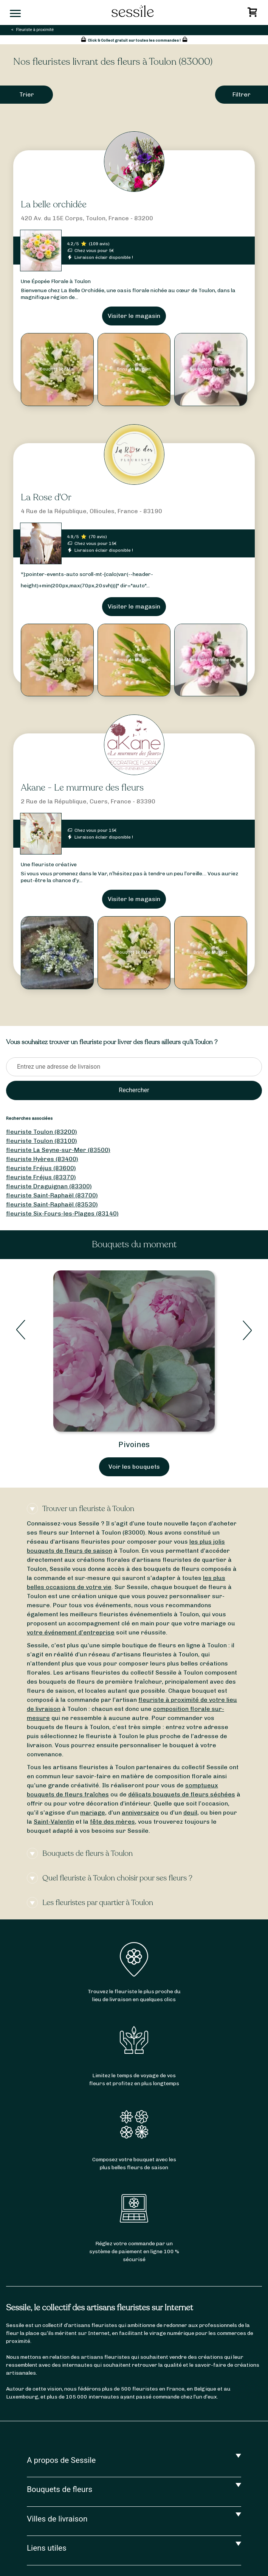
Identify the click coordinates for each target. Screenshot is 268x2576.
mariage (92, 1812)
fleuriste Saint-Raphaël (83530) (52, 1204)
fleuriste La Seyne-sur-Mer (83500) (58, 1149)
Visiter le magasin (134, 315)
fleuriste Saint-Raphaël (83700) (52, 1195)
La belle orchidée (54, 204)
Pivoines (134, 1444)
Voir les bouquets (134, 1466)
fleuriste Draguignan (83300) (49, 1186)
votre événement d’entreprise (71, 1632)
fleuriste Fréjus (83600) (41, 1168)
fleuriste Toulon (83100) (41, 1140)
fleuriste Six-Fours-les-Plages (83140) (62, 1213)
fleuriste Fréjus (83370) (41, 1177)
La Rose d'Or (46, 497)
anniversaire (140, 1812)
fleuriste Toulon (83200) (41, 1131)
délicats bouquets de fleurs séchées (181, 1794)
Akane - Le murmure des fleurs (82, 787)
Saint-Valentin (54, 1821)
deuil (190, 1812)
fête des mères (112, 1821)
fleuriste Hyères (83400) (42, 1159)
